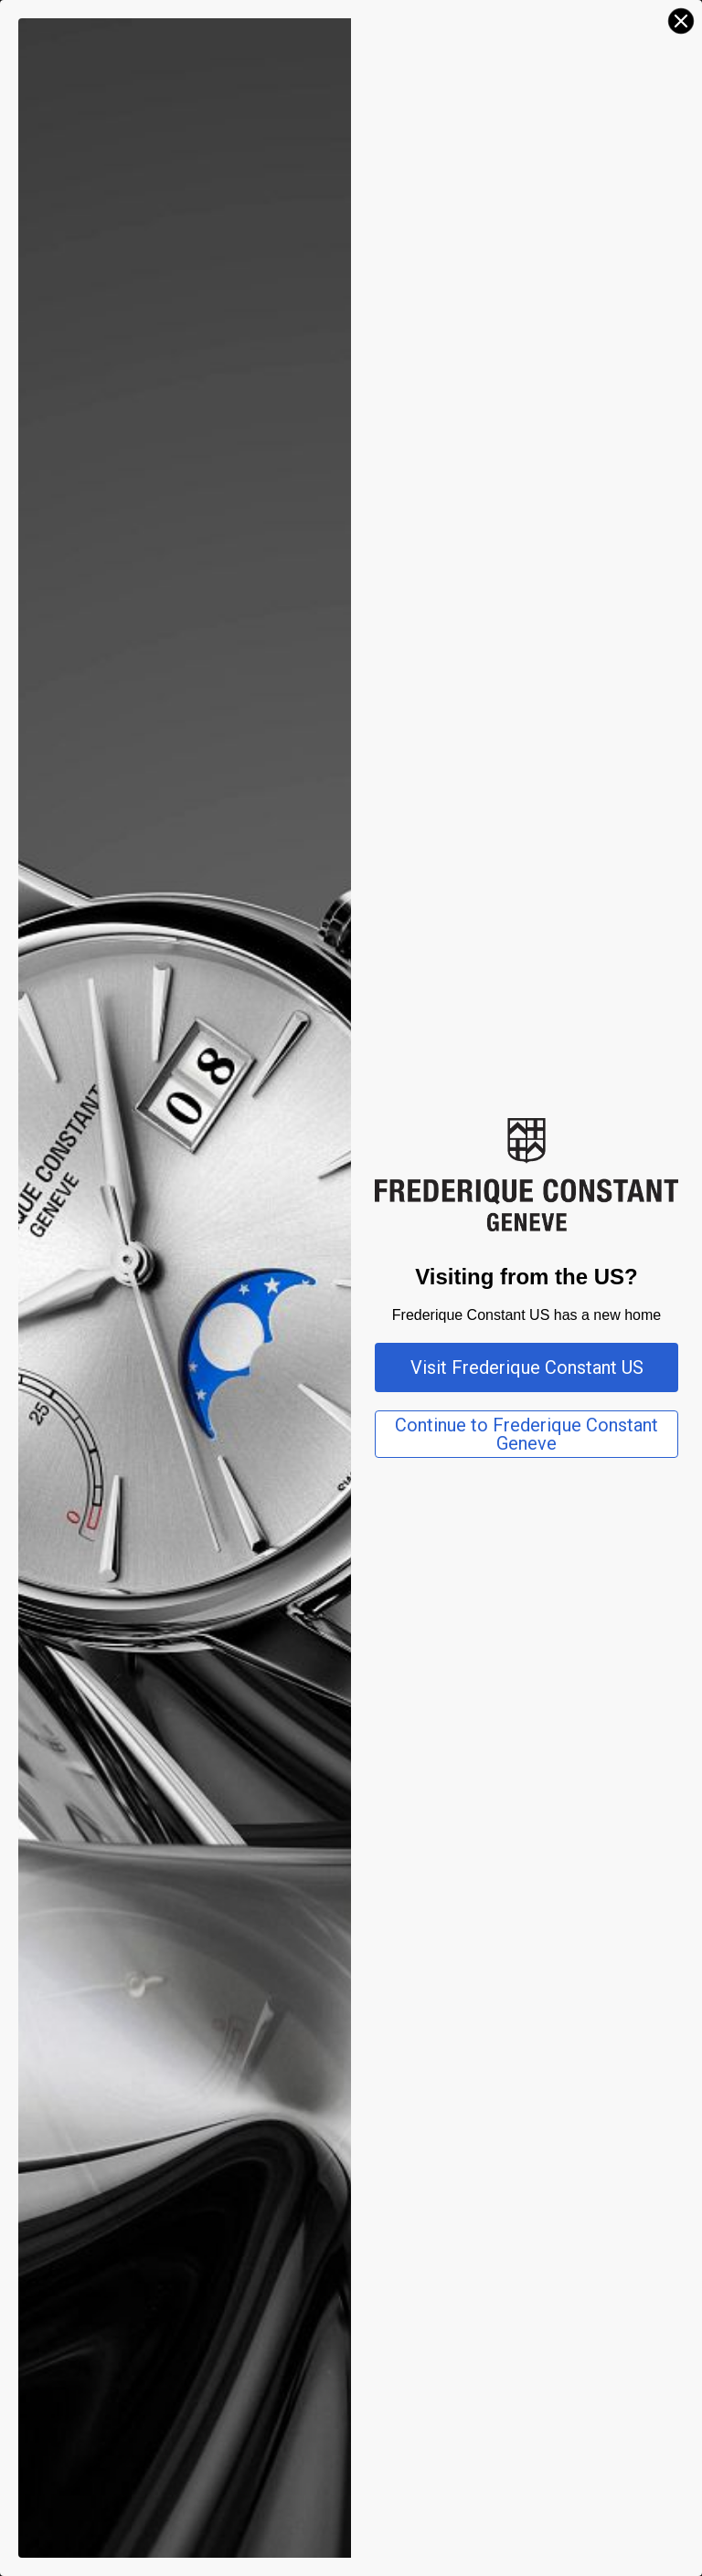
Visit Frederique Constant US (527, 1367)
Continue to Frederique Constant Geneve (526, 1434)
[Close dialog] (681, 21)
